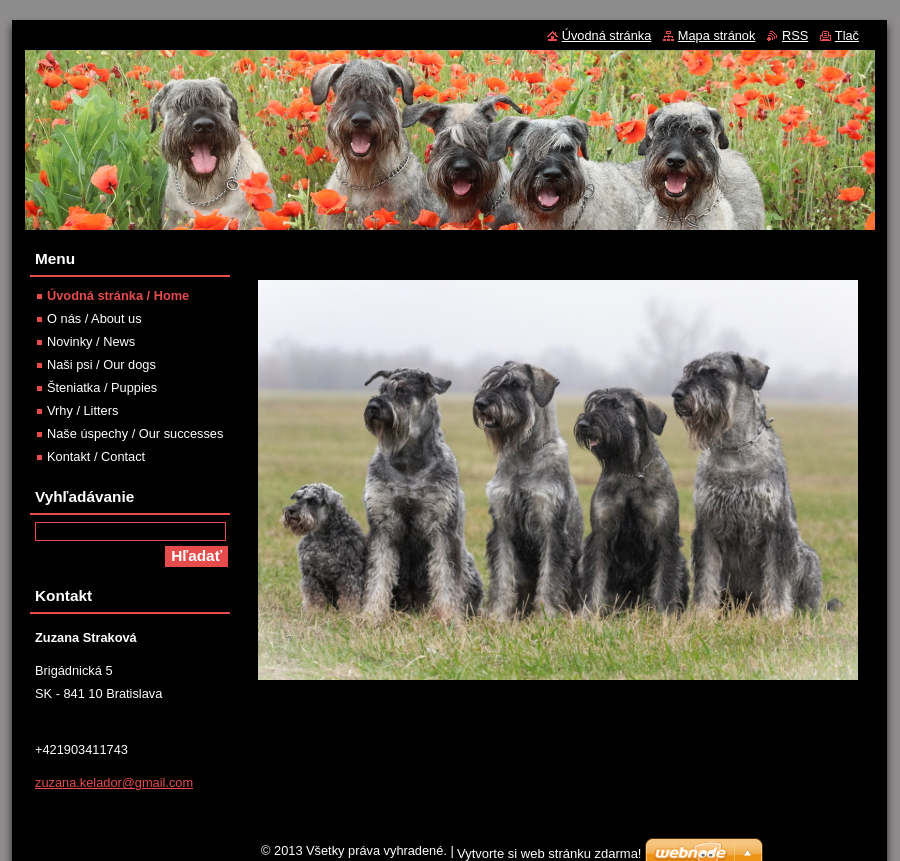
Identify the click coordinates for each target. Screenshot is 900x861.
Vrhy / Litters (82, 410)
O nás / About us (94, 318)
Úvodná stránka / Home (118, 295)
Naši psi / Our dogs (101, 364)
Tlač (847, 35)
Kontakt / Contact (96, 456)
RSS (795, 35)
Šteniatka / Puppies (102, 387)
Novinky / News (91, 341)
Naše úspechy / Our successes (135, 433)
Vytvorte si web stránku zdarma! (549, 853)
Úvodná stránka (607, 35)
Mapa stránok (717, 35)
